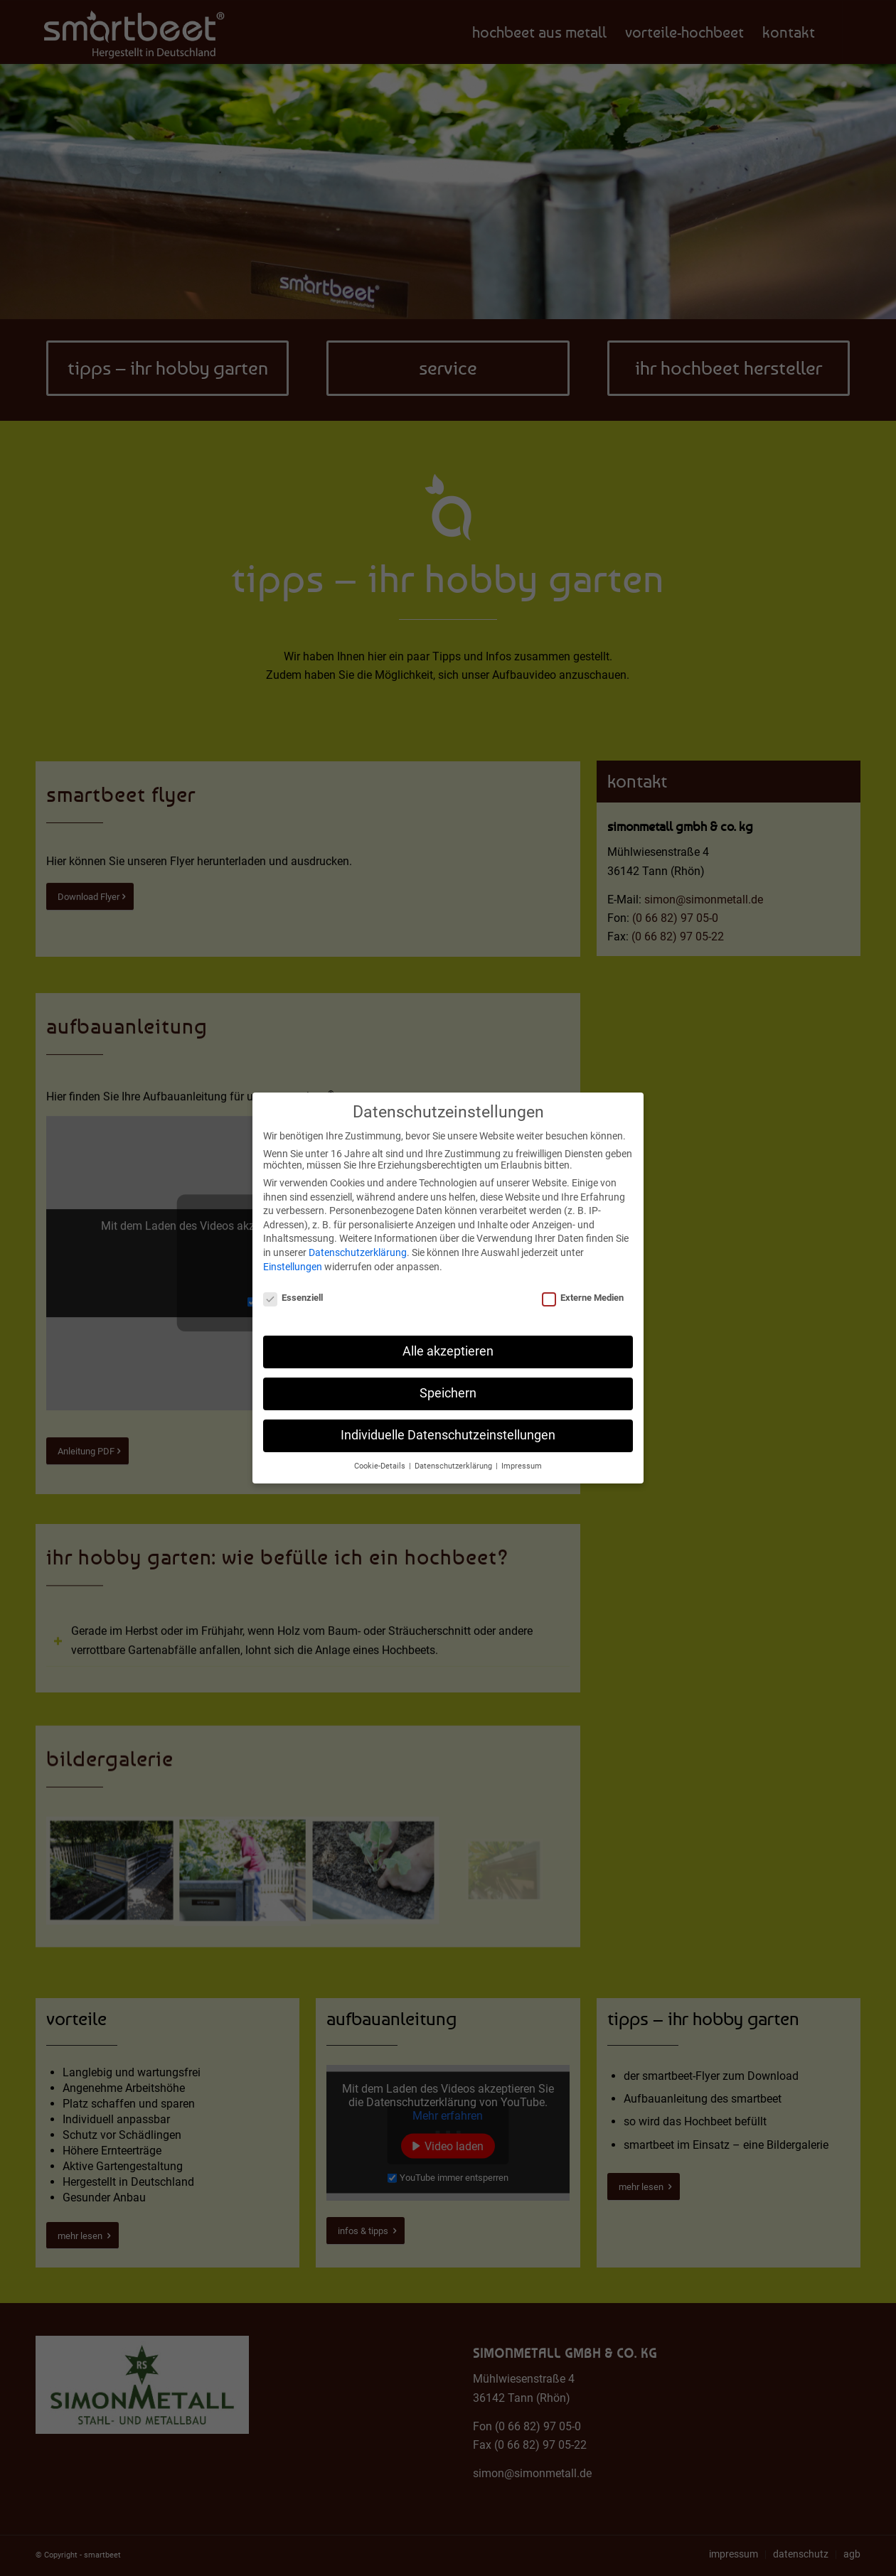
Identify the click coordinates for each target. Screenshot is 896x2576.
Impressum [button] (521, 1464)
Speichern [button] (448, 1391)
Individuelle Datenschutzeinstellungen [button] (448, 1433)
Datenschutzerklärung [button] (454, 1464)
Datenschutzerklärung (358, 1250)
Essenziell (293, 1295)
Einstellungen (292, 1264)
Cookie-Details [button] (380, 1464)
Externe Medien (583, 1295)
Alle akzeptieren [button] (448, 1349)
